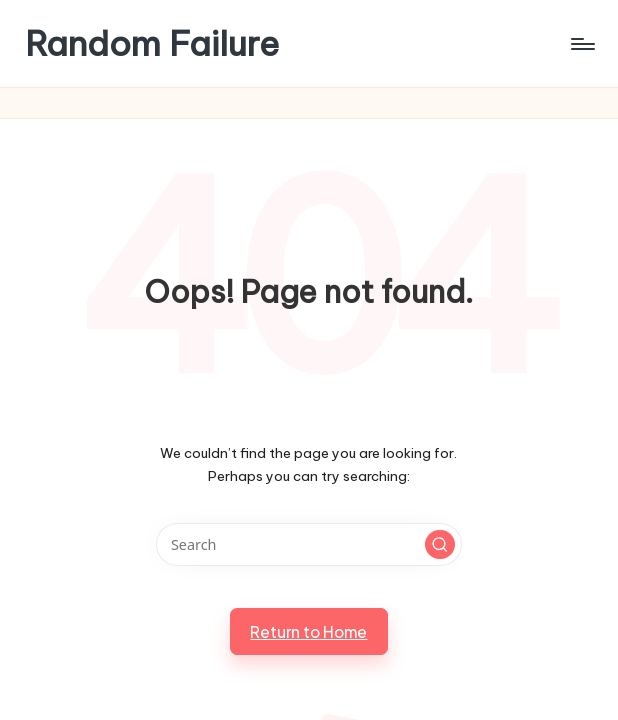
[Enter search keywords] (308, 544)
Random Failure (152, 43)
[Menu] (581, 44)
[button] (440, 545)
